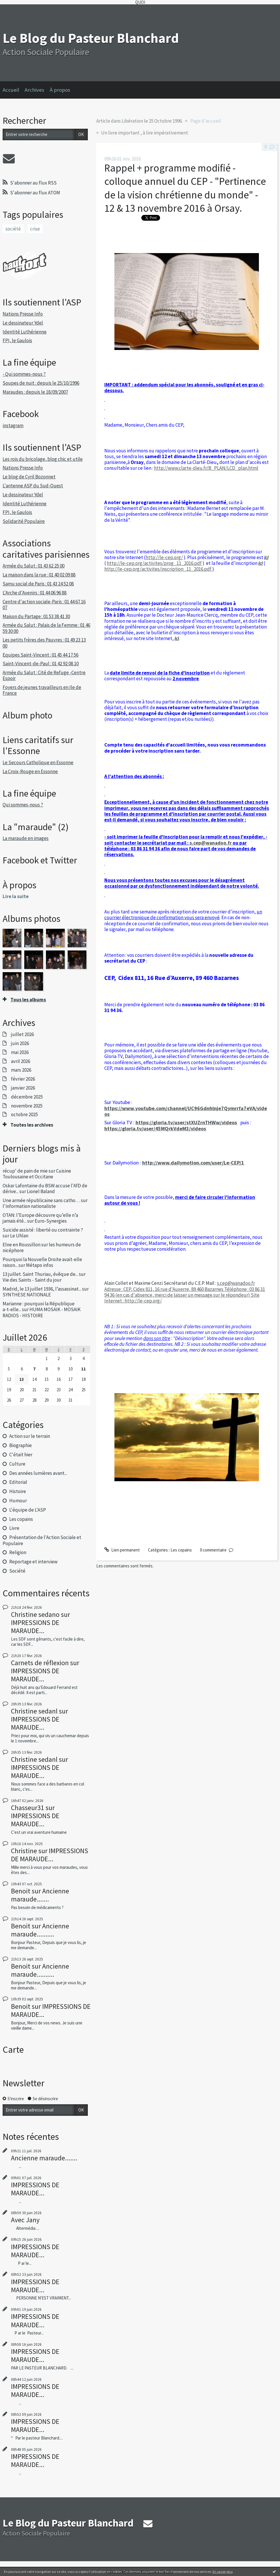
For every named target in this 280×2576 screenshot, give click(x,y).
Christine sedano (35, 1614)
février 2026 (23, 1079)
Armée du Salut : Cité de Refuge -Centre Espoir (44, 675)
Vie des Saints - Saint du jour (32, 1280)
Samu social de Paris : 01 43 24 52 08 (38, 584)
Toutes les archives (31, 1125)
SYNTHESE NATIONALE (27, 1294)
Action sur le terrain (29, 1436)
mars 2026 (21, 1070)
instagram (13, 425)
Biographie (20, 1445)
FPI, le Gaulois (17, 340)
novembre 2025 (26, 1106)
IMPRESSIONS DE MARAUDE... (35, 1626)
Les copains (21, 1519)
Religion (17, 1552)
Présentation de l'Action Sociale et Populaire (42, 1540)
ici (266, 557)
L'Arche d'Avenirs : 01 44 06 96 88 (34, 592)
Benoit (20, 1891)
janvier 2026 (23, 1088)
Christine (24, 1851)
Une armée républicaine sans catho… (41, 1200)
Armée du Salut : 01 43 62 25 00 (33, 566)
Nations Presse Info (23, 314)
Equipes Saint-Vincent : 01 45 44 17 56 (40, 655)
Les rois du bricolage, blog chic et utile (43, 459)
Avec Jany (25, 2220)
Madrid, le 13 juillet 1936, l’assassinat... (42, 1289)
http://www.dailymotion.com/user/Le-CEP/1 (193, 1162)
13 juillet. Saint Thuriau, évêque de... (40, 1274)
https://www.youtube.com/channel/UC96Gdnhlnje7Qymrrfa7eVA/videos (185, 1111)
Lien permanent (122, 1550)
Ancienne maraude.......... (40, 1930)
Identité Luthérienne (25, 332)
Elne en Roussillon (21, 1244)
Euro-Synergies (51, 1221)
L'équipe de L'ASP (27, 1510)
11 (83, 1369)
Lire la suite (16, 896)
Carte (13, 2049)
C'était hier (20, 1454)
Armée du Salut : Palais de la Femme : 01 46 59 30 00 (46, 628)
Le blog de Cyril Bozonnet (29, 476)
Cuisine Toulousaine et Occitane (37, 1174)
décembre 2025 (27, 1097)
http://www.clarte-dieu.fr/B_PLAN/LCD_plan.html (206, 468)
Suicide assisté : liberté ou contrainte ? (43, 1230)
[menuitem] (14, 90)
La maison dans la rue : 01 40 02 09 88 (39, 575)
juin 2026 (20, 1043)
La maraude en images (26, 838)
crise (35, 229)
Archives (34, 89)
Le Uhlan (19, 1235)
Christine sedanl (34, 1711)
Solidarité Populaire (24, 521)
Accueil (11, 89)
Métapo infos (39, 1265)
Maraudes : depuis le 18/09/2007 (35, 392)
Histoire (17, 1491)
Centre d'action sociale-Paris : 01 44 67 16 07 (44, 604)
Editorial (18, 1482)
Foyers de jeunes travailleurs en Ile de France (42, 690)
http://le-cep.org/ (164, 557)
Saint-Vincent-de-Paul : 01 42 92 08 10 (41, 663)
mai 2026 (20, 1052)
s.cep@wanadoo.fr (211, 843)
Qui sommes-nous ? (23, 804)
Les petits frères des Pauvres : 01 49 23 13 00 (44, 643)
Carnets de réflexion (40, 1663)
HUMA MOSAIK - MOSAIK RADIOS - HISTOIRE (41, 1312)
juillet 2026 (22, 1034)
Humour (18, 1500)
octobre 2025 (24, 1114)
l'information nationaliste (29, 1206)
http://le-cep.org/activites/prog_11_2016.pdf (154, 563)
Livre (14, 1528)
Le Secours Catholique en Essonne (38, 762)
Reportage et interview (33, 1561)
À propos (60, 89)
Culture (17, 1464)
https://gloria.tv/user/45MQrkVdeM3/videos (155, 1128)
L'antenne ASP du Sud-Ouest (33, 485)
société (13, 229)
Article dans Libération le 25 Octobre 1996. (139, 121)
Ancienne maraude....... (40, 1895)
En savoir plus (223, 2571)
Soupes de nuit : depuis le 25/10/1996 (41, 383)
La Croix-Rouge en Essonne (30, 771)
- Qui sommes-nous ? (24, 374)
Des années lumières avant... (38, 1473)
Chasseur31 (27, 1807)
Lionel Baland (41, 1191)
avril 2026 (20, 1061)
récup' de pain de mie (25, 1171)
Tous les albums (28, 999)
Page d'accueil (205, 121)
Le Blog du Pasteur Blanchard (91, 38)
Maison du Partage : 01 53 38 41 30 (36, 616)
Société (17, 1571)
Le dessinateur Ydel (23, 323)
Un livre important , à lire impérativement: (145, 133)
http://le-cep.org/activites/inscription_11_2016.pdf (158, 569)
